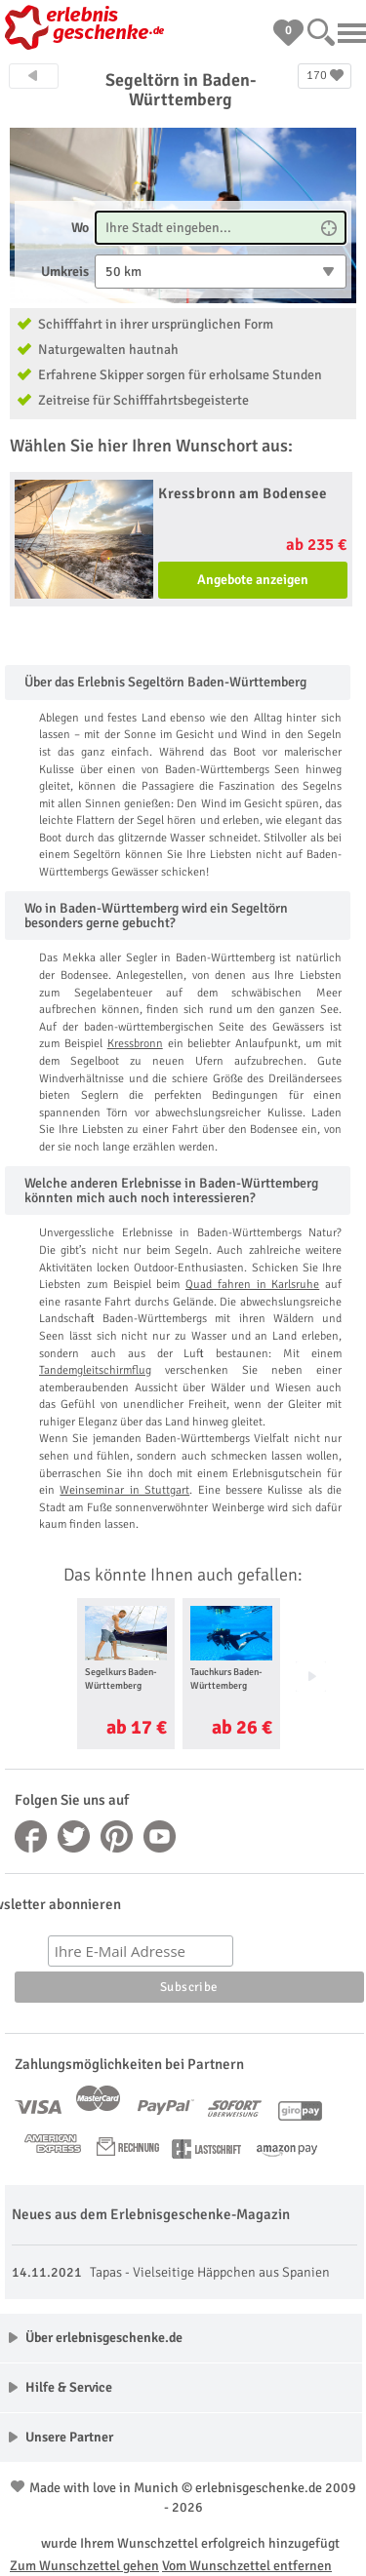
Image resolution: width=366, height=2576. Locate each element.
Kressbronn (135, 1043)
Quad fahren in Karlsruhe (252, 1284)
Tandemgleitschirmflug (95, 1370)
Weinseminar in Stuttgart (124, 1490)
